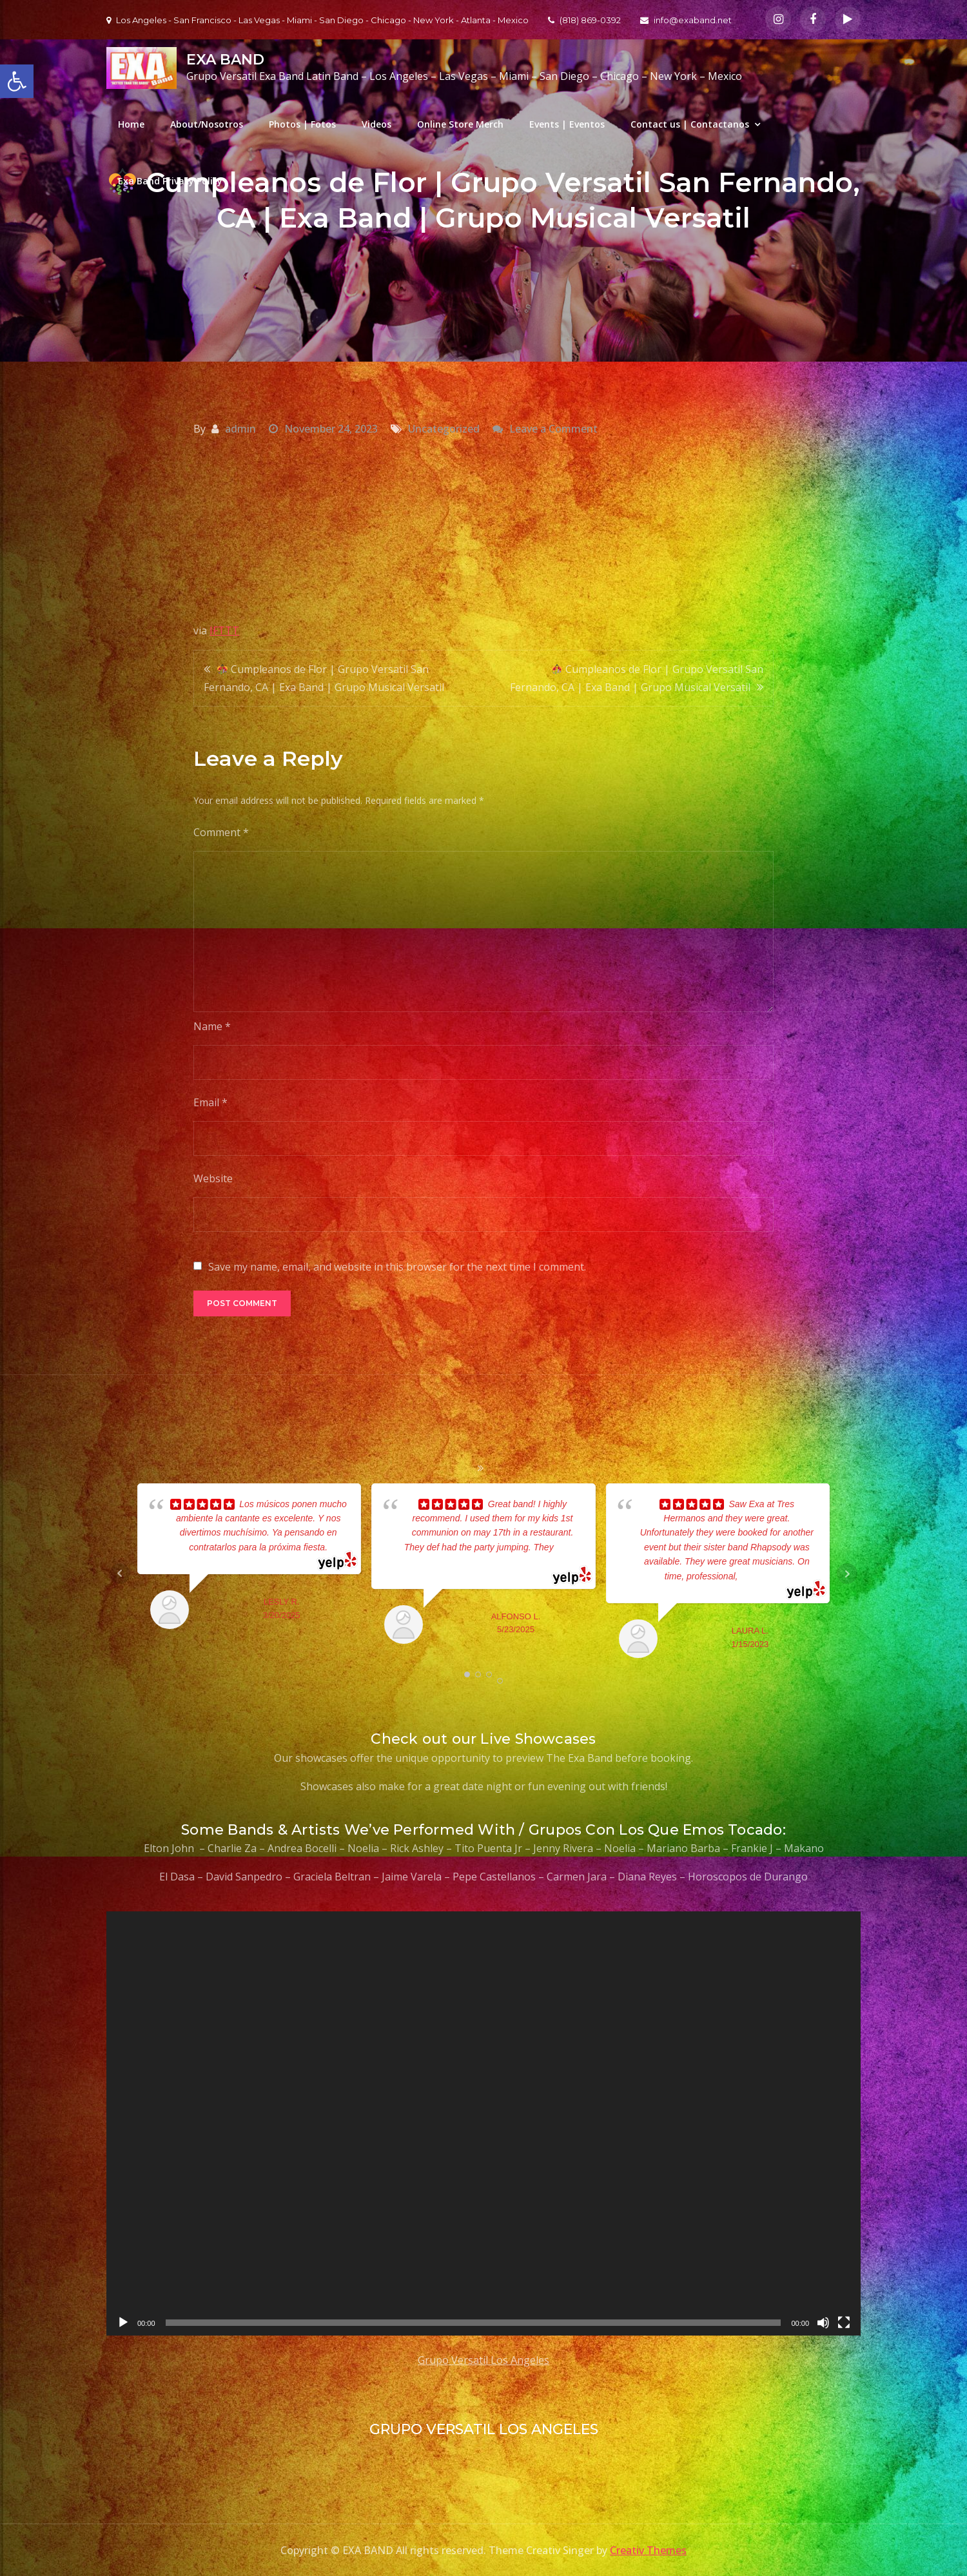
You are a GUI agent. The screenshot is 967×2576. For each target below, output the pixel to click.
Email (210, 1102)
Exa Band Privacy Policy (170, 181)
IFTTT (224, 630)
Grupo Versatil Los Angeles (483, 2360)
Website (213, 1178)
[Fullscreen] (843, 2322)
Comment (221, 832)
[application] (483, 2123)
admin (240, 429)
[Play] (123, 2322)
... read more (762, 1576)
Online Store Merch (460, 124)
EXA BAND (225, 59)
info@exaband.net (686, 20)
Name (212, 1026)
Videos (376, 124)
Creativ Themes (648, 2550)
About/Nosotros (206, 124)
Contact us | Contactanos (689, 124)
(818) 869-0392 (584, 20)
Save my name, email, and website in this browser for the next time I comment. (397, 1267)
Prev (120, 1573)
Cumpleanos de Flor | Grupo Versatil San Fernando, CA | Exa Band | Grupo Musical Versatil (324, 678)
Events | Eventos (567, 124)
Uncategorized (444, 429)
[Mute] (823, 2322)
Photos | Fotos (302, 124)
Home (131, 124)
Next (847, 1573)
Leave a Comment (553, 429)
